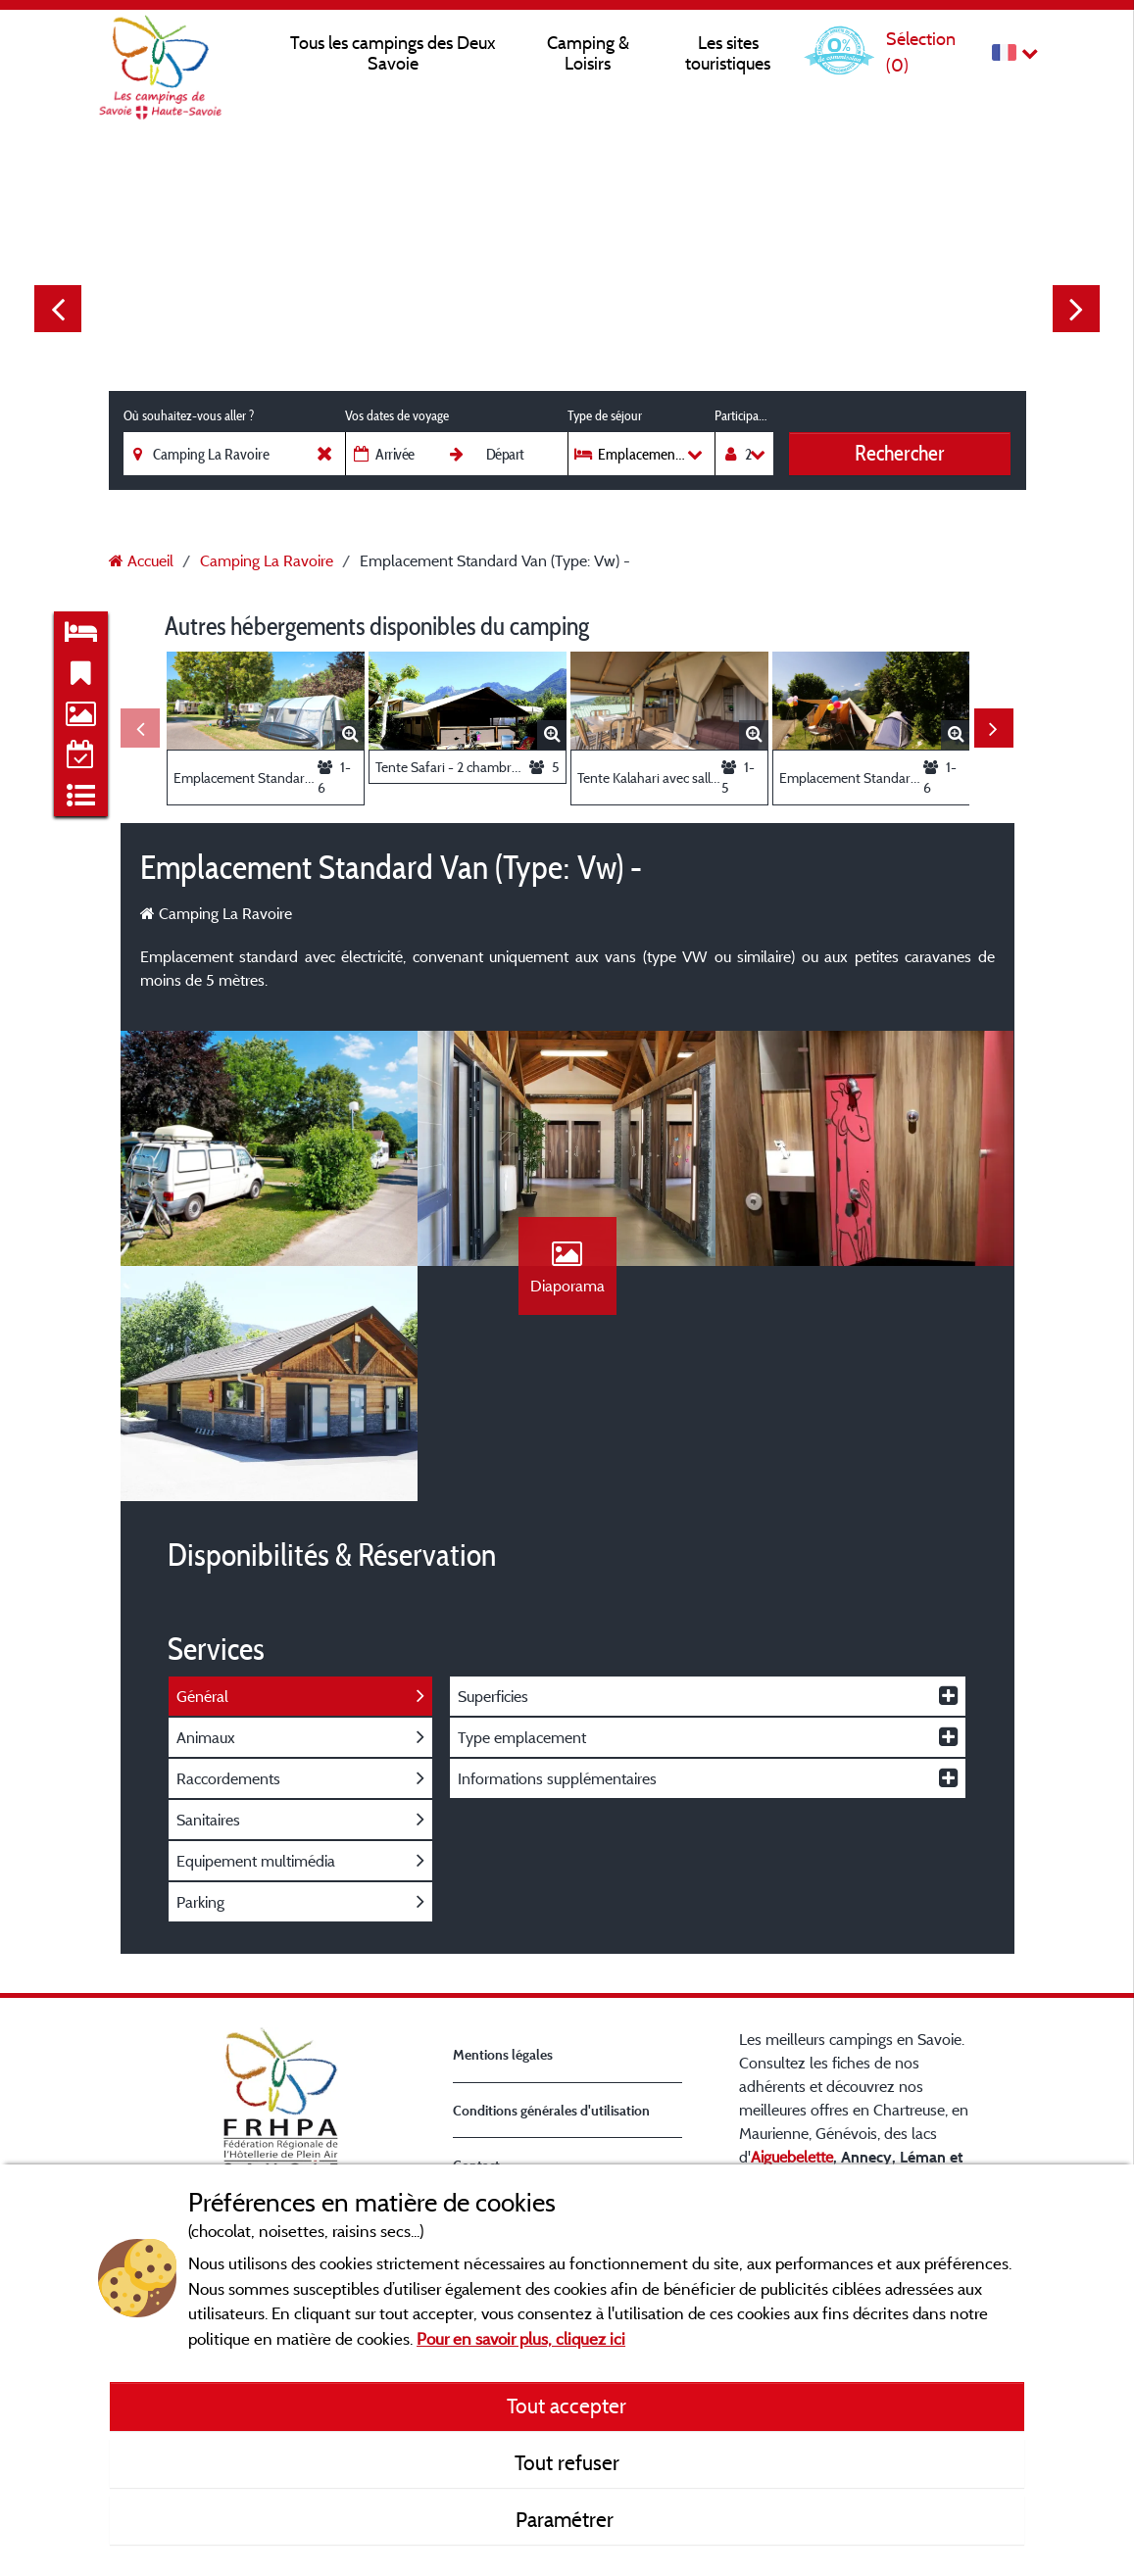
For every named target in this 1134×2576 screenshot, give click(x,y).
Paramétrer (567, 2519)
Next (1076, 308)
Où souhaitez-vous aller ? (188, 415)
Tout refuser (567, 2462)
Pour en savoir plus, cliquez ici (521, 2338)
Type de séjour (604, 415)
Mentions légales (503, 2054)
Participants (743, 415)
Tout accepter (566, 2405)
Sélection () (921, 51)
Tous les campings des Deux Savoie (393, 52)
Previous (57, 308)
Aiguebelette (792, 2156)
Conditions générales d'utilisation (551, 2110)
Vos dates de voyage (397, 415)
